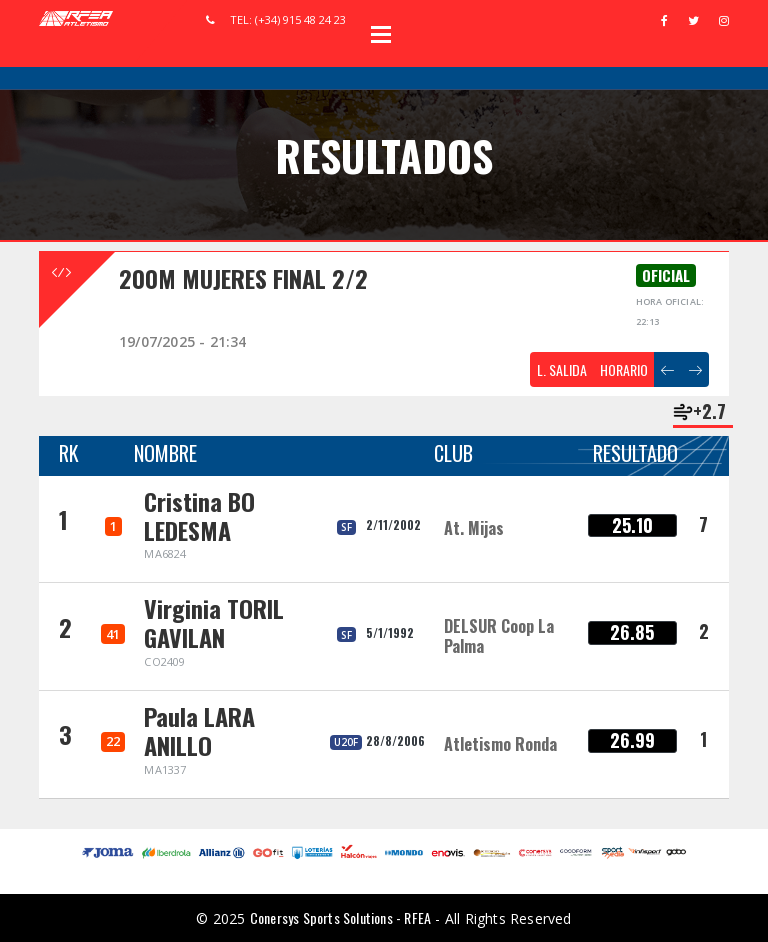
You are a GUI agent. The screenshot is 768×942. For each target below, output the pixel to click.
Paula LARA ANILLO (199, 730)
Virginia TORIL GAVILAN (214, 622)
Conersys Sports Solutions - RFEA (340, 917)
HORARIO (624, 369)
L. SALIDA (562, 369)
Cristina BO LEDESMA (199, 515)
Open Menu (381, 34)
